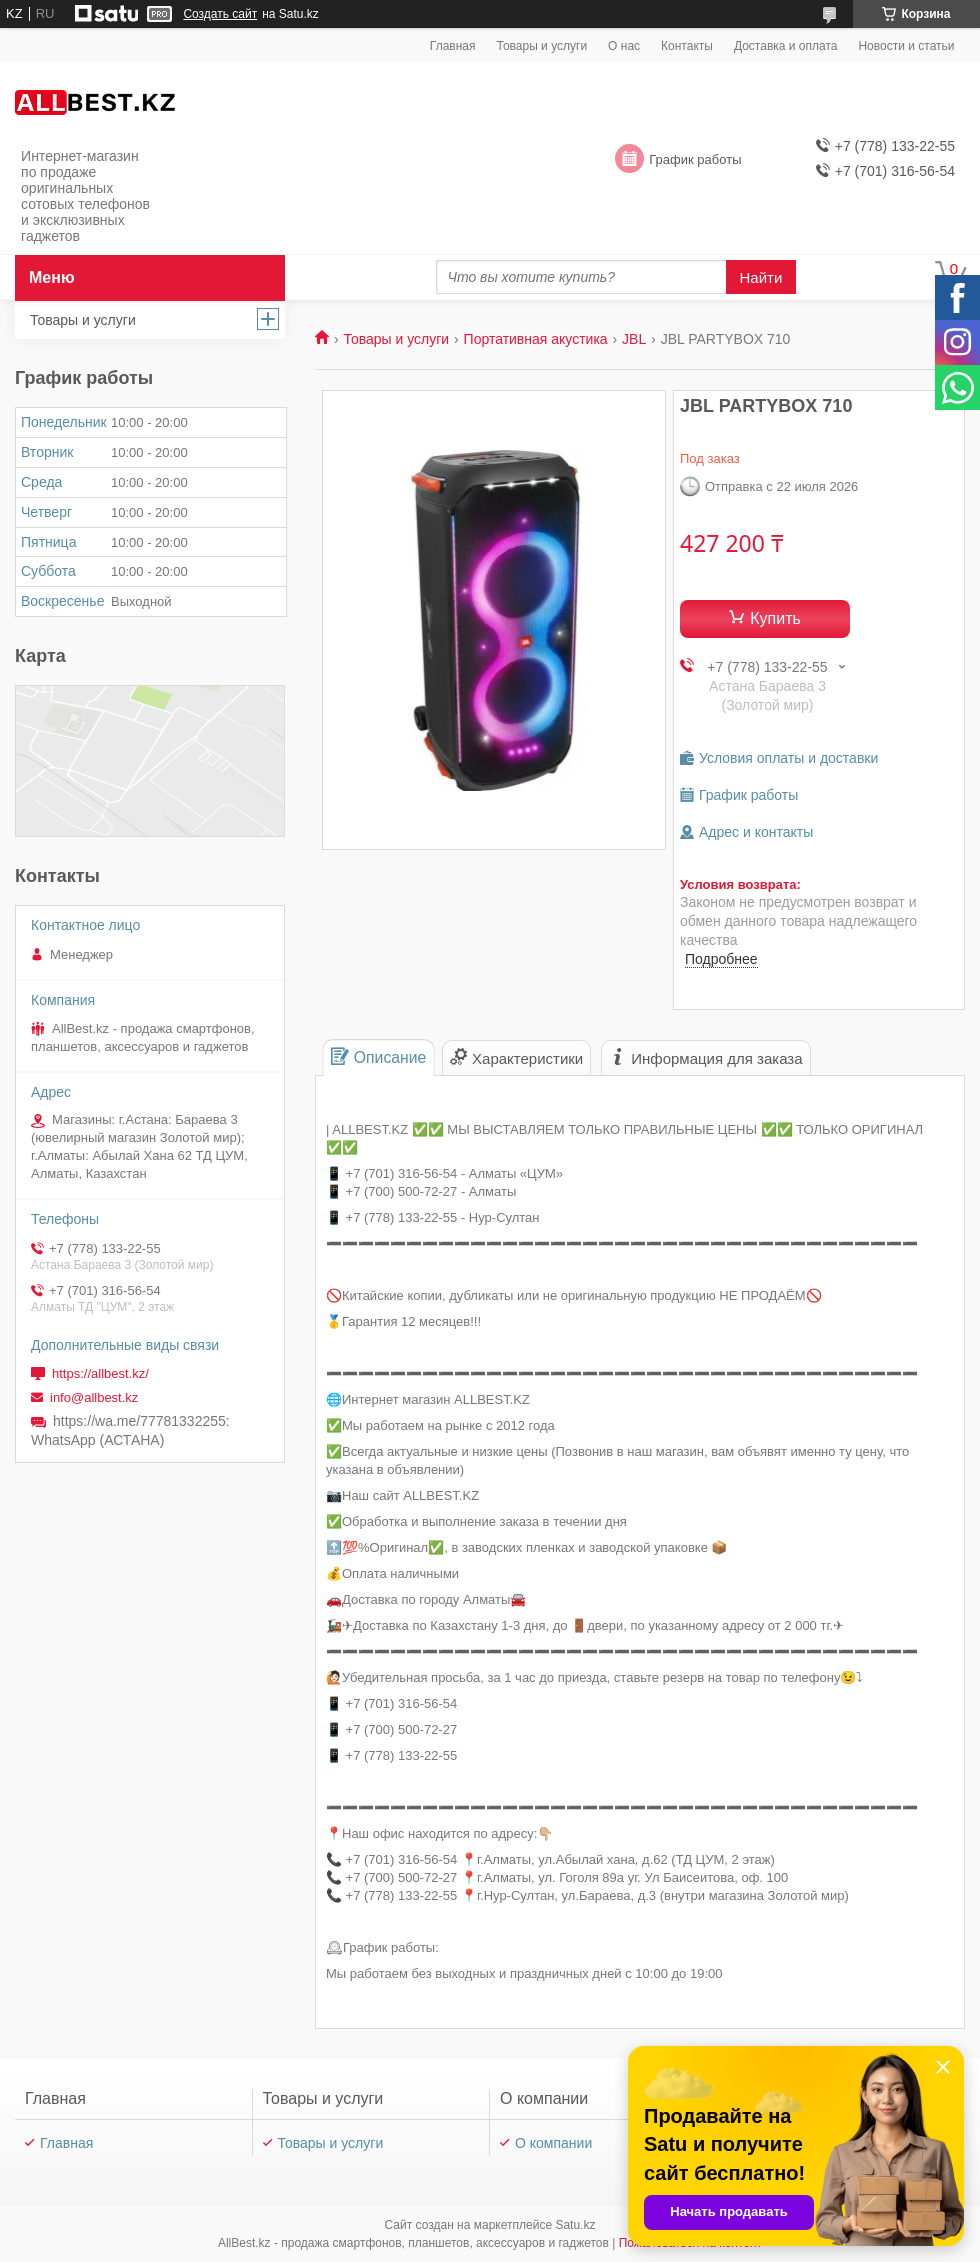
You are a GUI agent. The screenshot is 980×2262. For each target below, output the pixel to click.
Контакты (687, 46)
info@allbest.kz (94, 1397)
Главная (453, 46)
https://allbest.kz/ (100, 1373)
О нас (624, 46)
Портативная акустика (536, 339)
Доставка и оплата (786, 46)
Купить (775, 618)
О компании (553, 2143)
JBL (634, 339)
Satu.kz (575, 2225)
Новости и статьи (906, 46)
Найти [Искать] (761, 277)
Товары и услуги (542, 46)
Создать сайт (220, 14)
